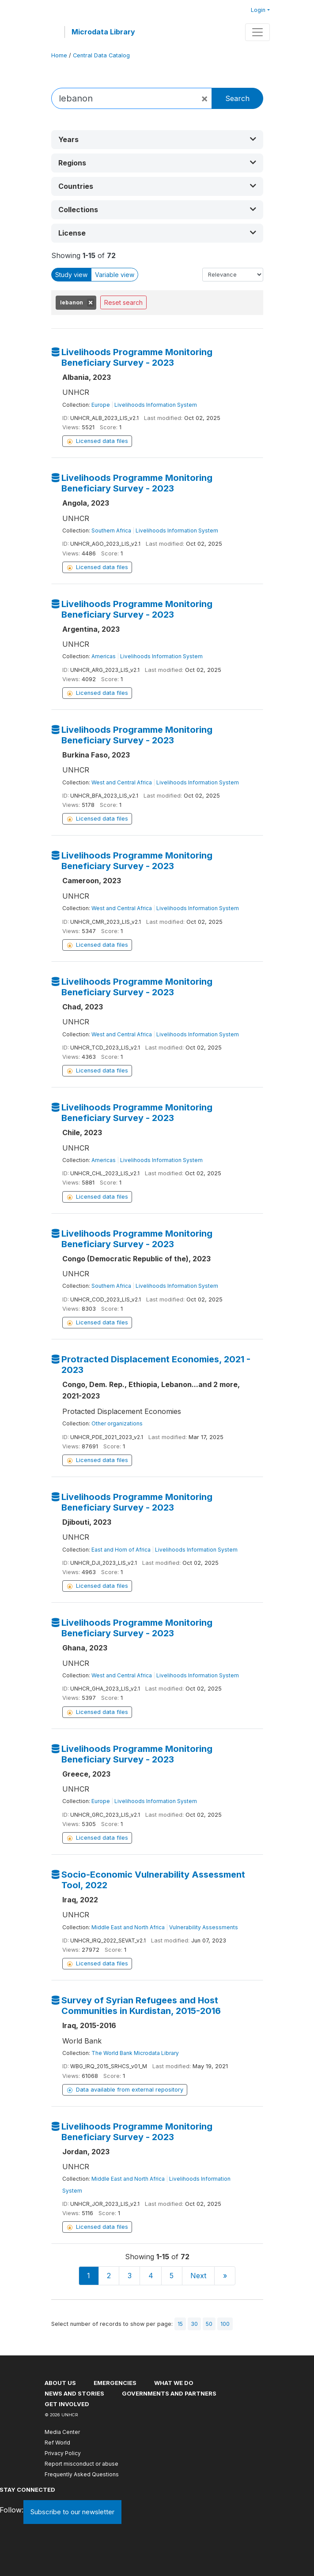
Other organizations (117, 1423)
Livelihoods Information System (155, 404)
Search (237, 98)
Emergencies (115, 2382)
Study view (71, 274)
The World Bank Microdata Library (135, 2053)
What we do (173, 2382)
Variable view (114, 274)
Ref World (57, 2442)
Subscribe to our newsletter (72, 2512)
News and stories (74, 2393)
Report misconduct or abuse (81, 2463)
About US (60, 2382)
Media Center (62, 2432)
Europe (100, 404)
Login (258, 10)
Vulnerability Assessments (203, 1927)
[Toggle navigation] (257, 32)
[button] (157, 139)
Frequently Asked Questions (82, 2474)
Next (198, 2275)
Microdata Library (103, 31)
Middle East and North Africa (128, 1927)
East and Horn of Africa (121, 1549)
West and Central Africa (121, 782)
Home (59, 55)
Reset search (123, 302)
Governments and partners (169, 2393)
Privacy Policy (63, 2453)
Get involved (67, 2403)
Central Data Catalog (101, 55)
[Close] (204, 98)
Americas (103, 656)
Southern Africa (111, 530)
